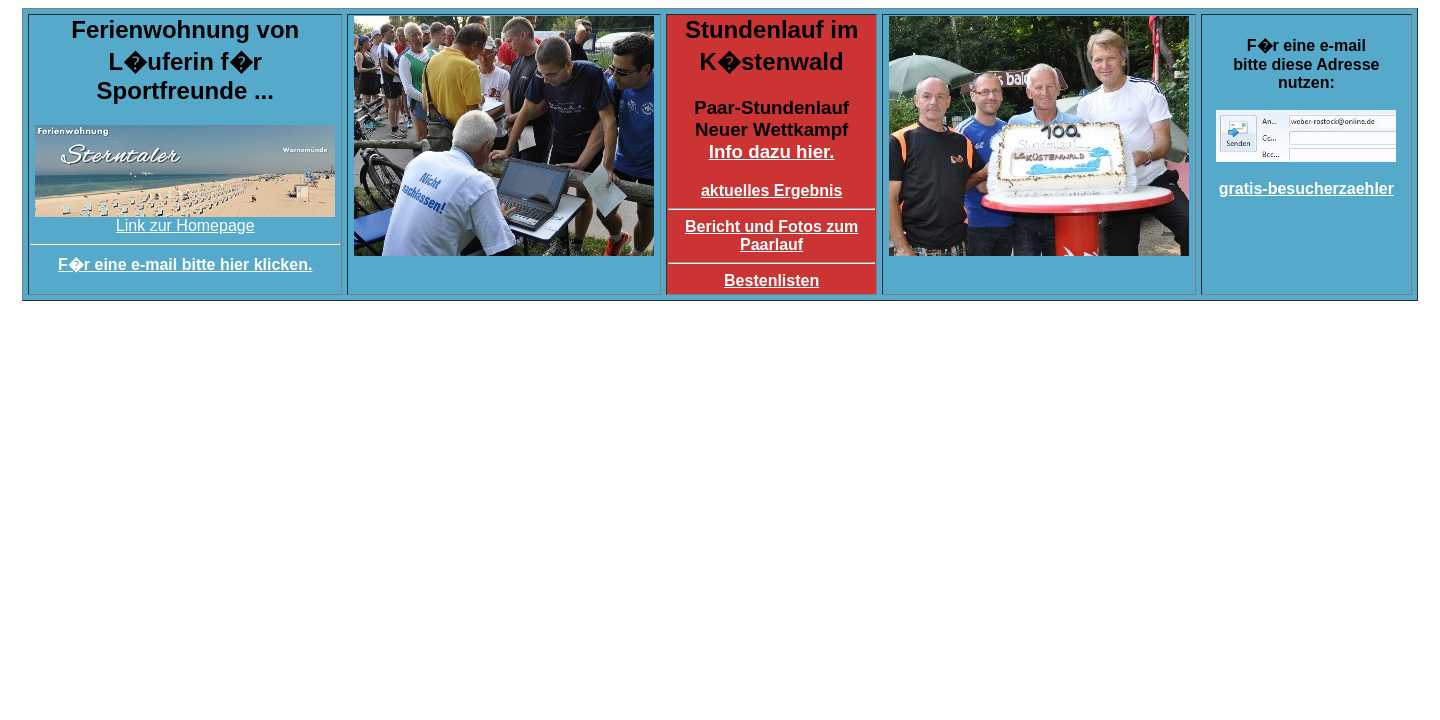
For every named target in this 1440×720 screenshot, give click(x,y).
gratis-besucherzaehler (1306, 188)
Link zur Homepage (185, 218)
